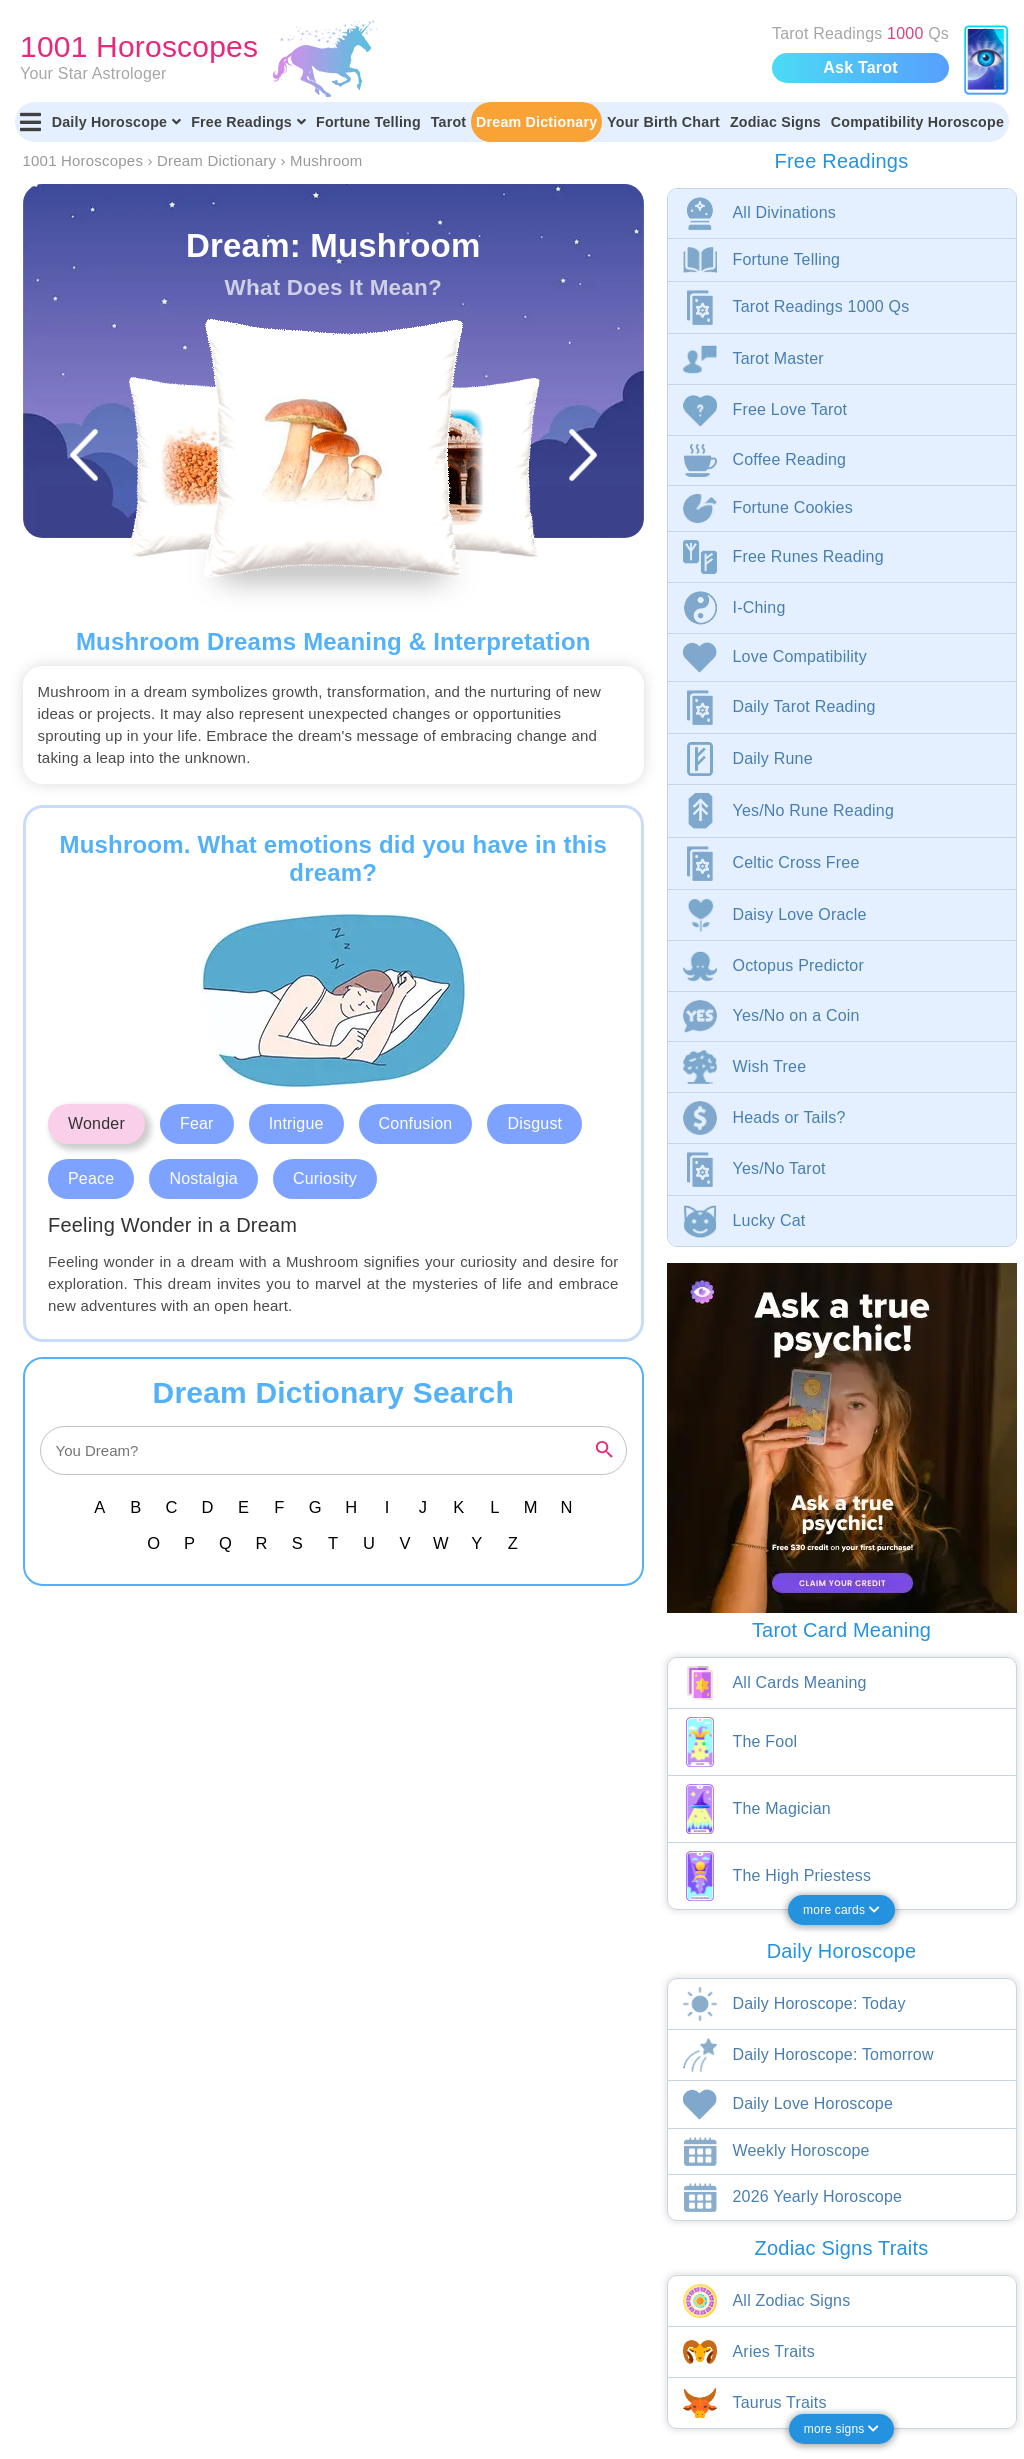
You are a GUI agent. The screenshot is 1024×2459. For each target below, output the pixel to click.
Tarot (449, 122)
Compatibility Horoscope (917, 122)
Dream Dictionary (536, 122)
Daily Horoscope (117, 122)
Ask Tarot (860, 67)
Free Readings (248, 122)
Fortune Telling (368, 122)
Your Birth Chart (663, 122)
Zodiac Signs (775, 122)
